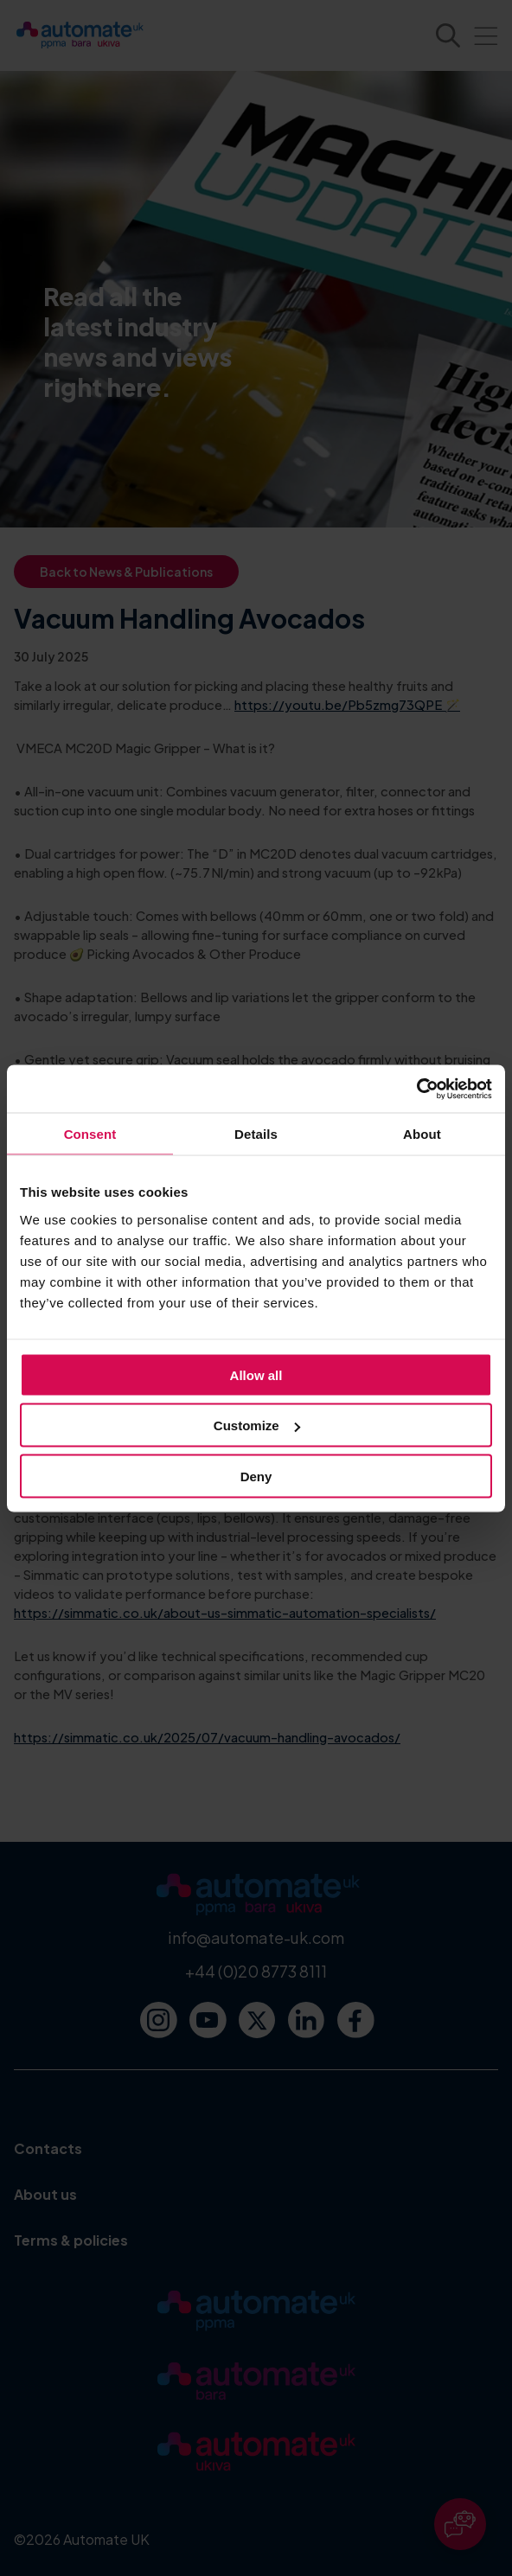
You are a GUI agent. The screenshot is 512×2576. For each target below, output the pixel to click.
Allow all (256, 1374)
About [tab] (422, 1134)
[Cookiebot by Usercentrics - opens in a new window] (416, 1088)
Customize (257, 1425)
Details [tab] (256, 1134)
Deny (256, 1475)
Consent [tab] (90, 1134)
